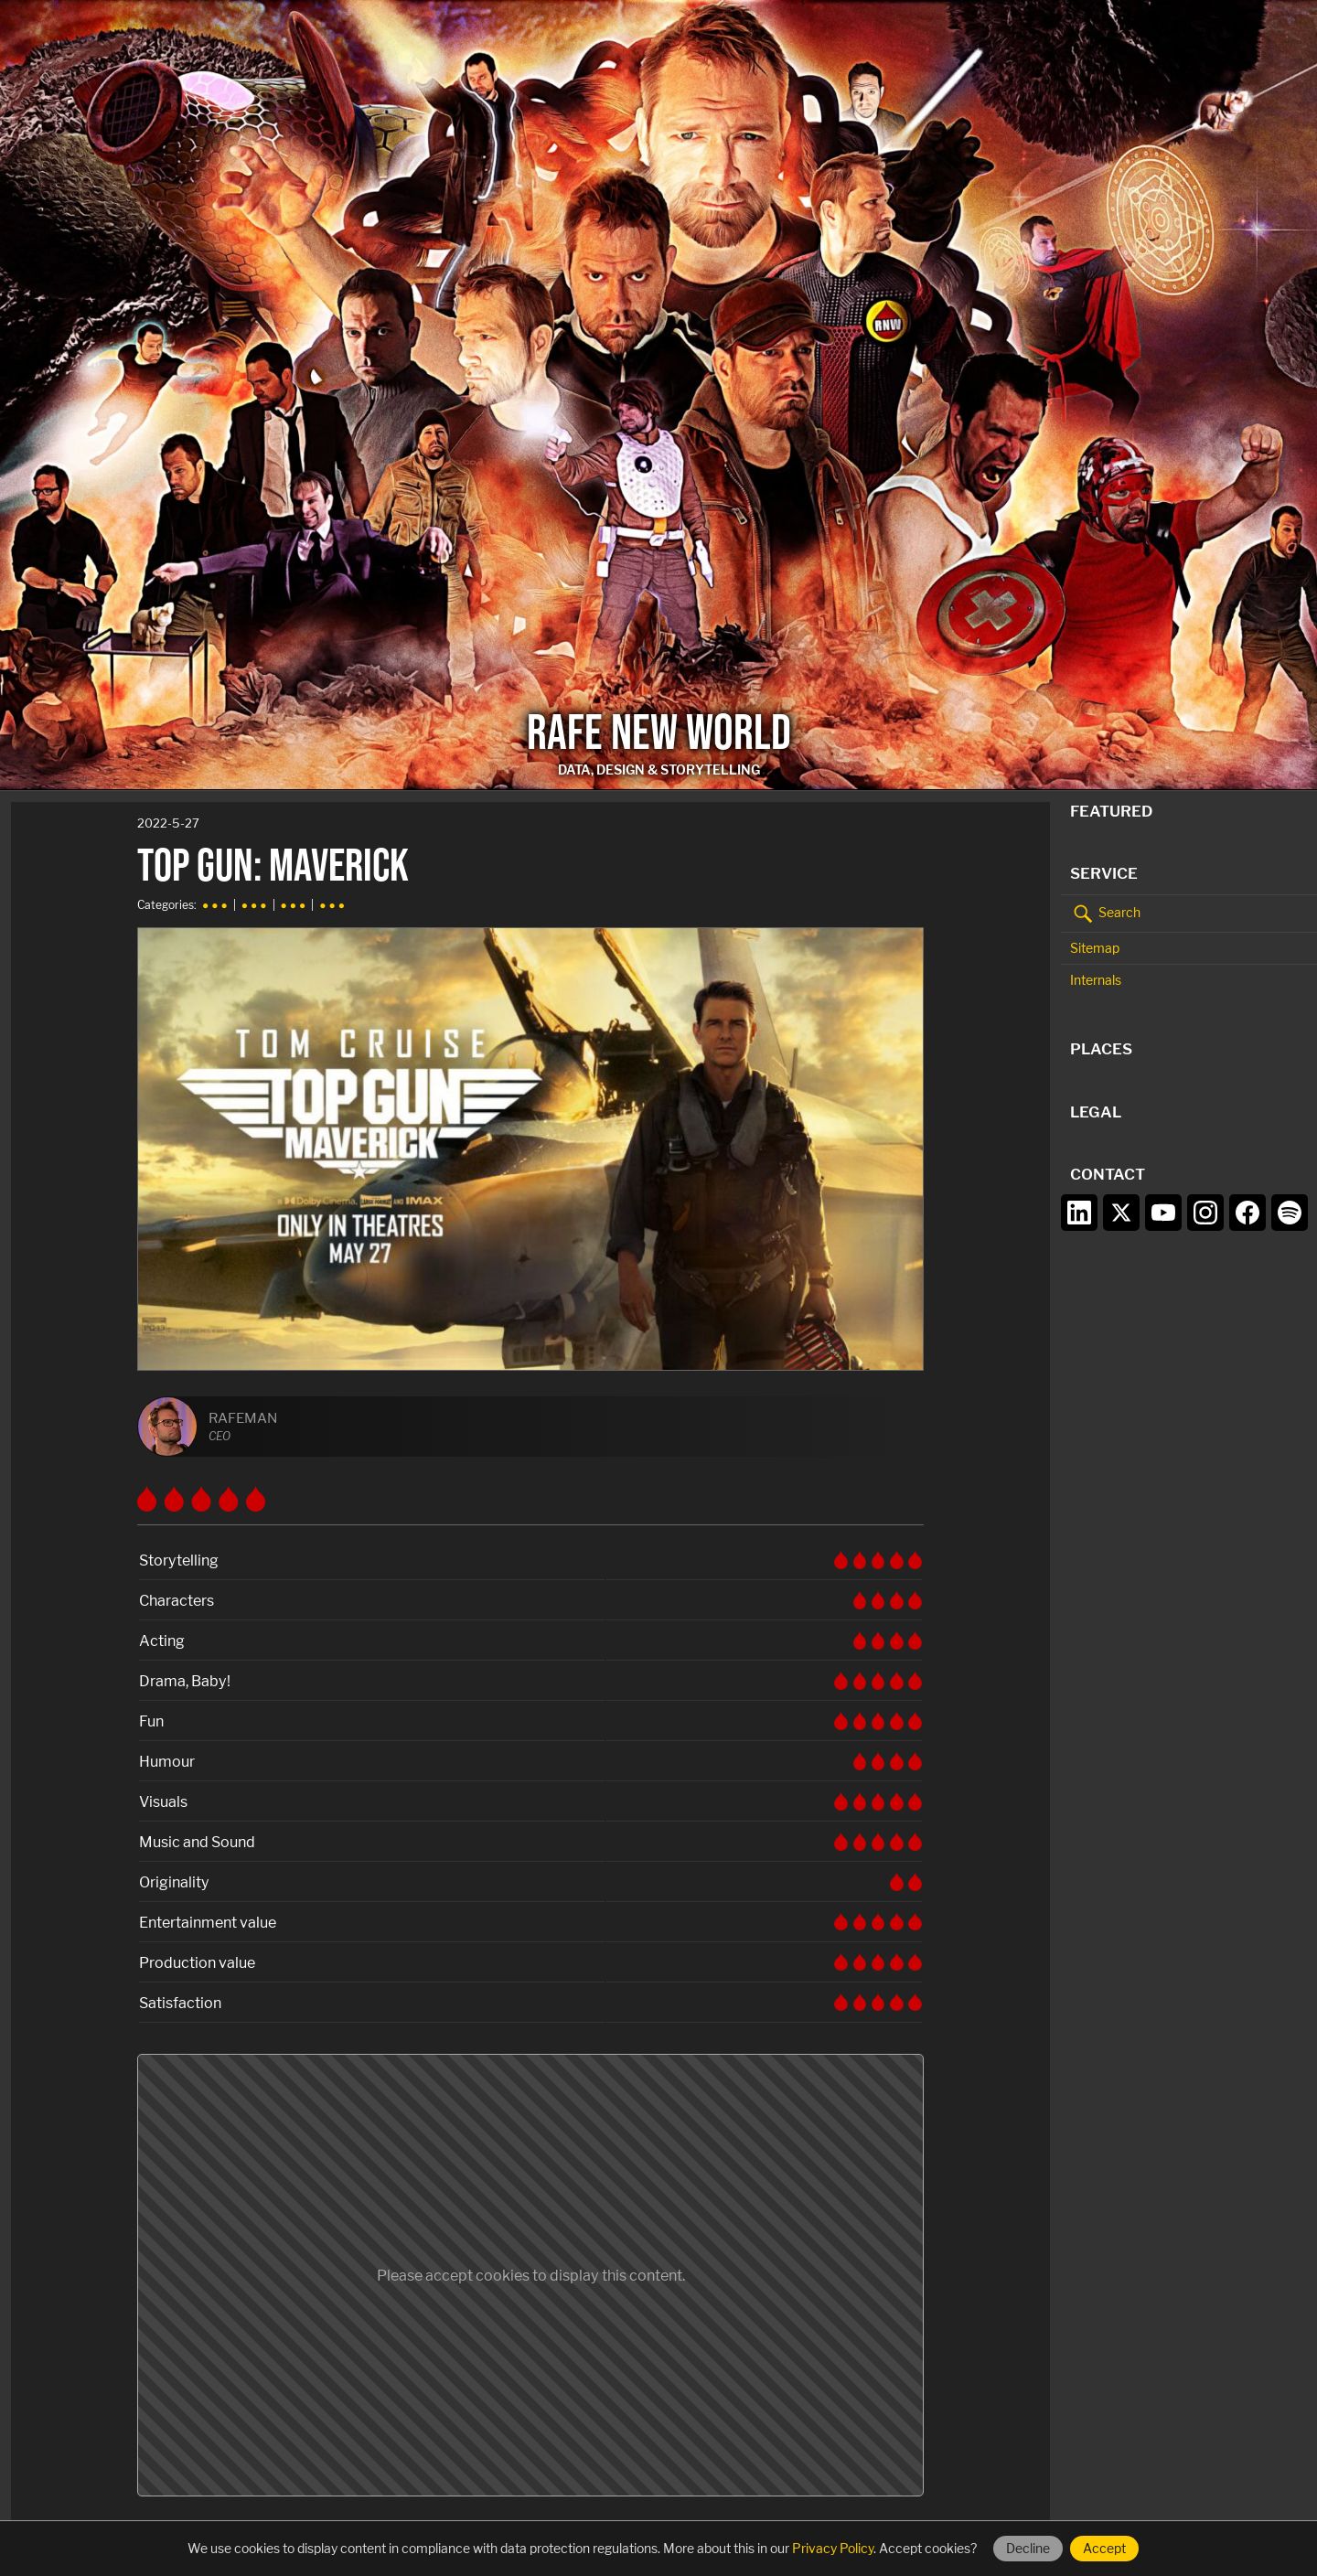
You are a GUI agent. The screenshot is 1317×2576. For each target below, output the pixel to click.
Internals (1095, 980)
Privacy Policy (832, 2548)
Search (1105, 913)
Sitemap (1094, 948)
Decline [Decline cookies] (1028, 2548)
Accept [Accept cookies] (1104, 2548)
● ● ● (215, 905)
